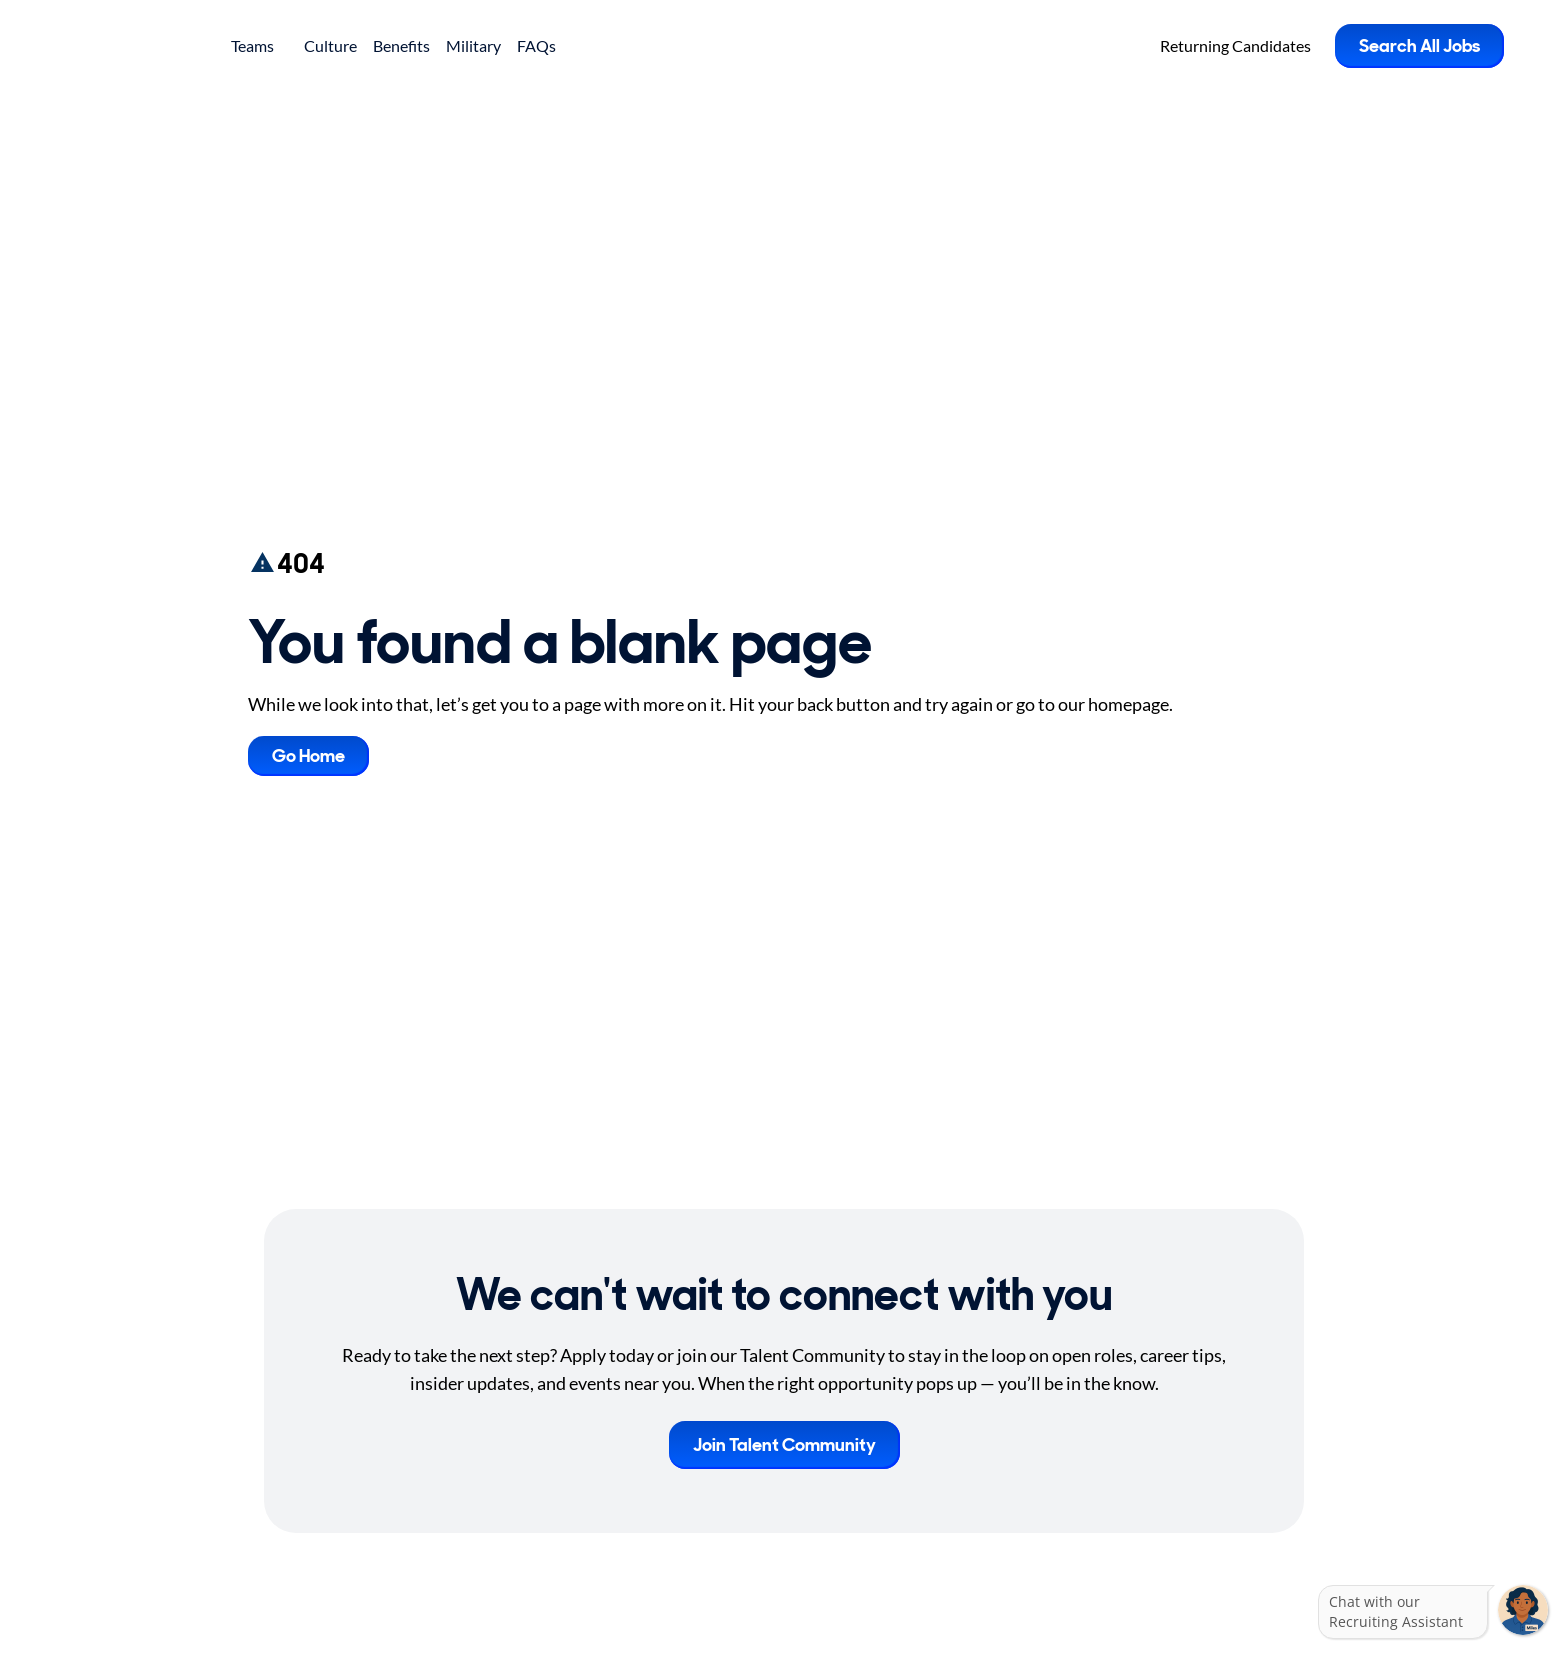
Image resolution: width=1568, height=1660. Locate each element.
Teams (259, 45)
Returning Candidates (1235, 45)
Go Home (308, 756)
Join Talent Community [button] (784, 1445)
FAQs (536, 45)
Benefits (401, 45)
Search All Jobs (1419, 46)
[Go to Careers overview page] (135, 46)
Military (473, 45)
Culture (330, 45)
